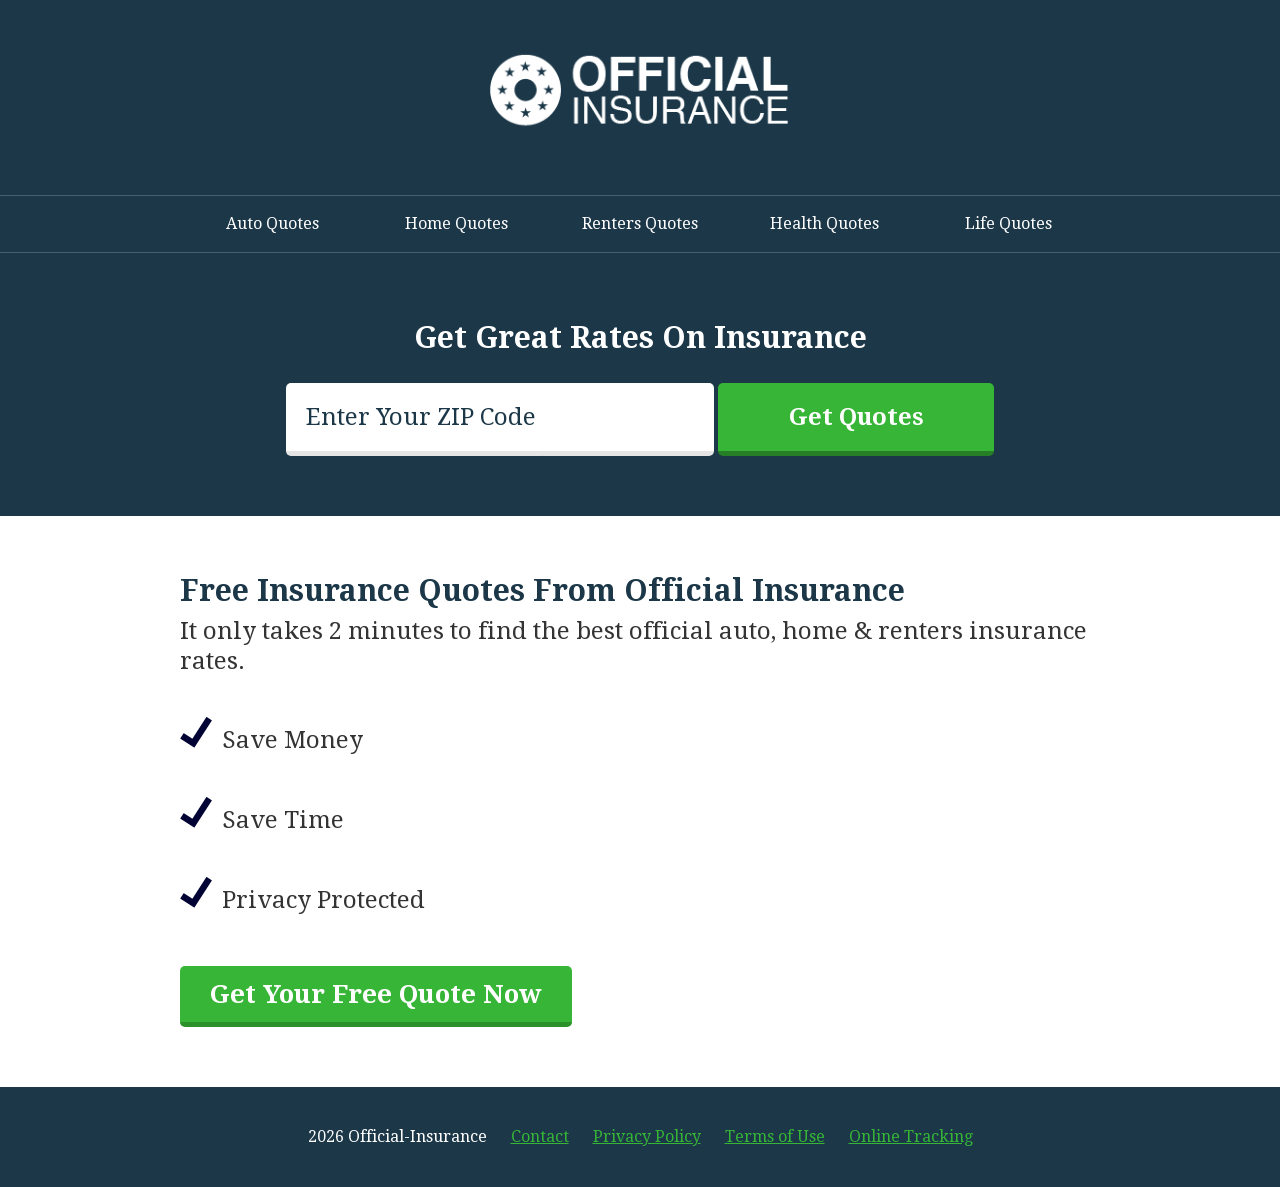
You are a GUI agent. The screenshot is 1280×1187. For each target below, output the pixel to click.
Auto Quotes (272, 223)
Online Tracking (911, 1136)
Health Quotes (824, 223)
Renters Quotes (640, 223)
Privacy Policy (647, 1136)
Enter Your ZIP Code (421, 417)
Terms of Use (775, 1136)
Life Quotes (1008, 223)
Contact (540, 1136)
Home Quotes (456, 223)
